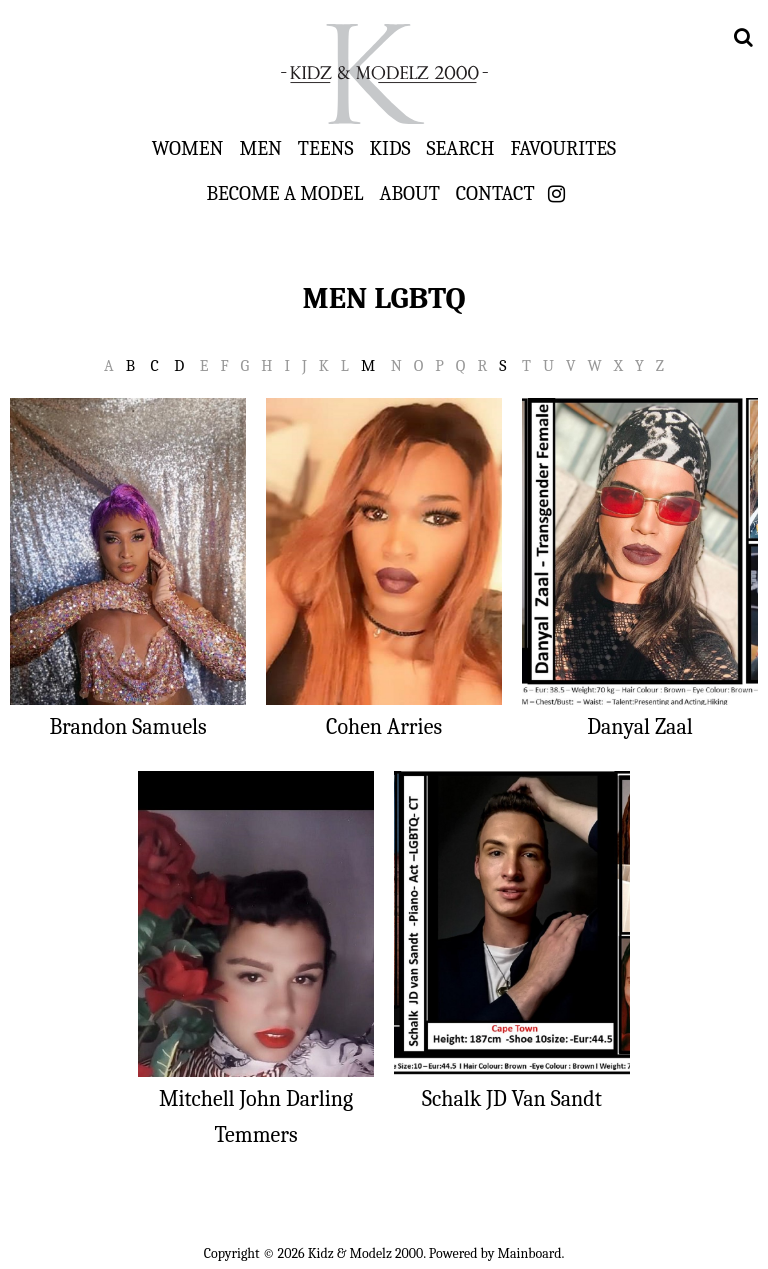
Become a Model (284, 193)
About (409, 193)
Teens (326, 148)
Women (188, 148)
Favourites (563, 148)
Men (260, 148)
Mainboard (530, 1253)
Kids (390, 148)
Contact (495, 193)
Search (461, 148)
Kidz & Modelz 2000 (384, 74)
